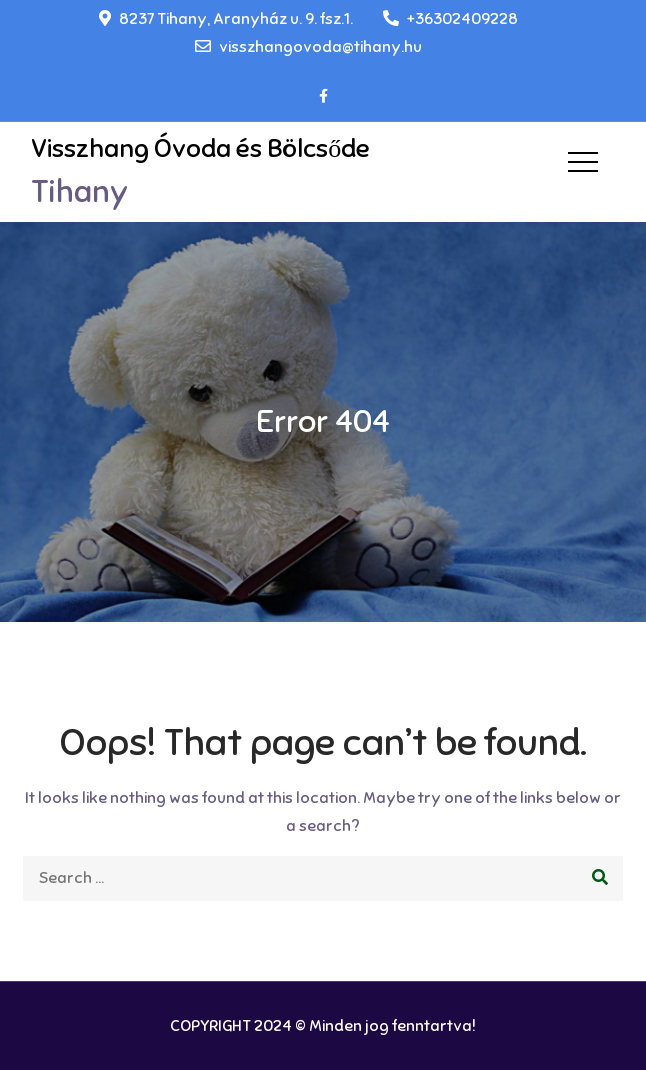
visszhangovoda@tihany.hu (308, 47)
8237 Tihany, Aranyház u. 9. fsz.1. (226, 19)
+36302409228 (450, 19)
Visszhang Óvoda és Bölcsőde (200, 148)
